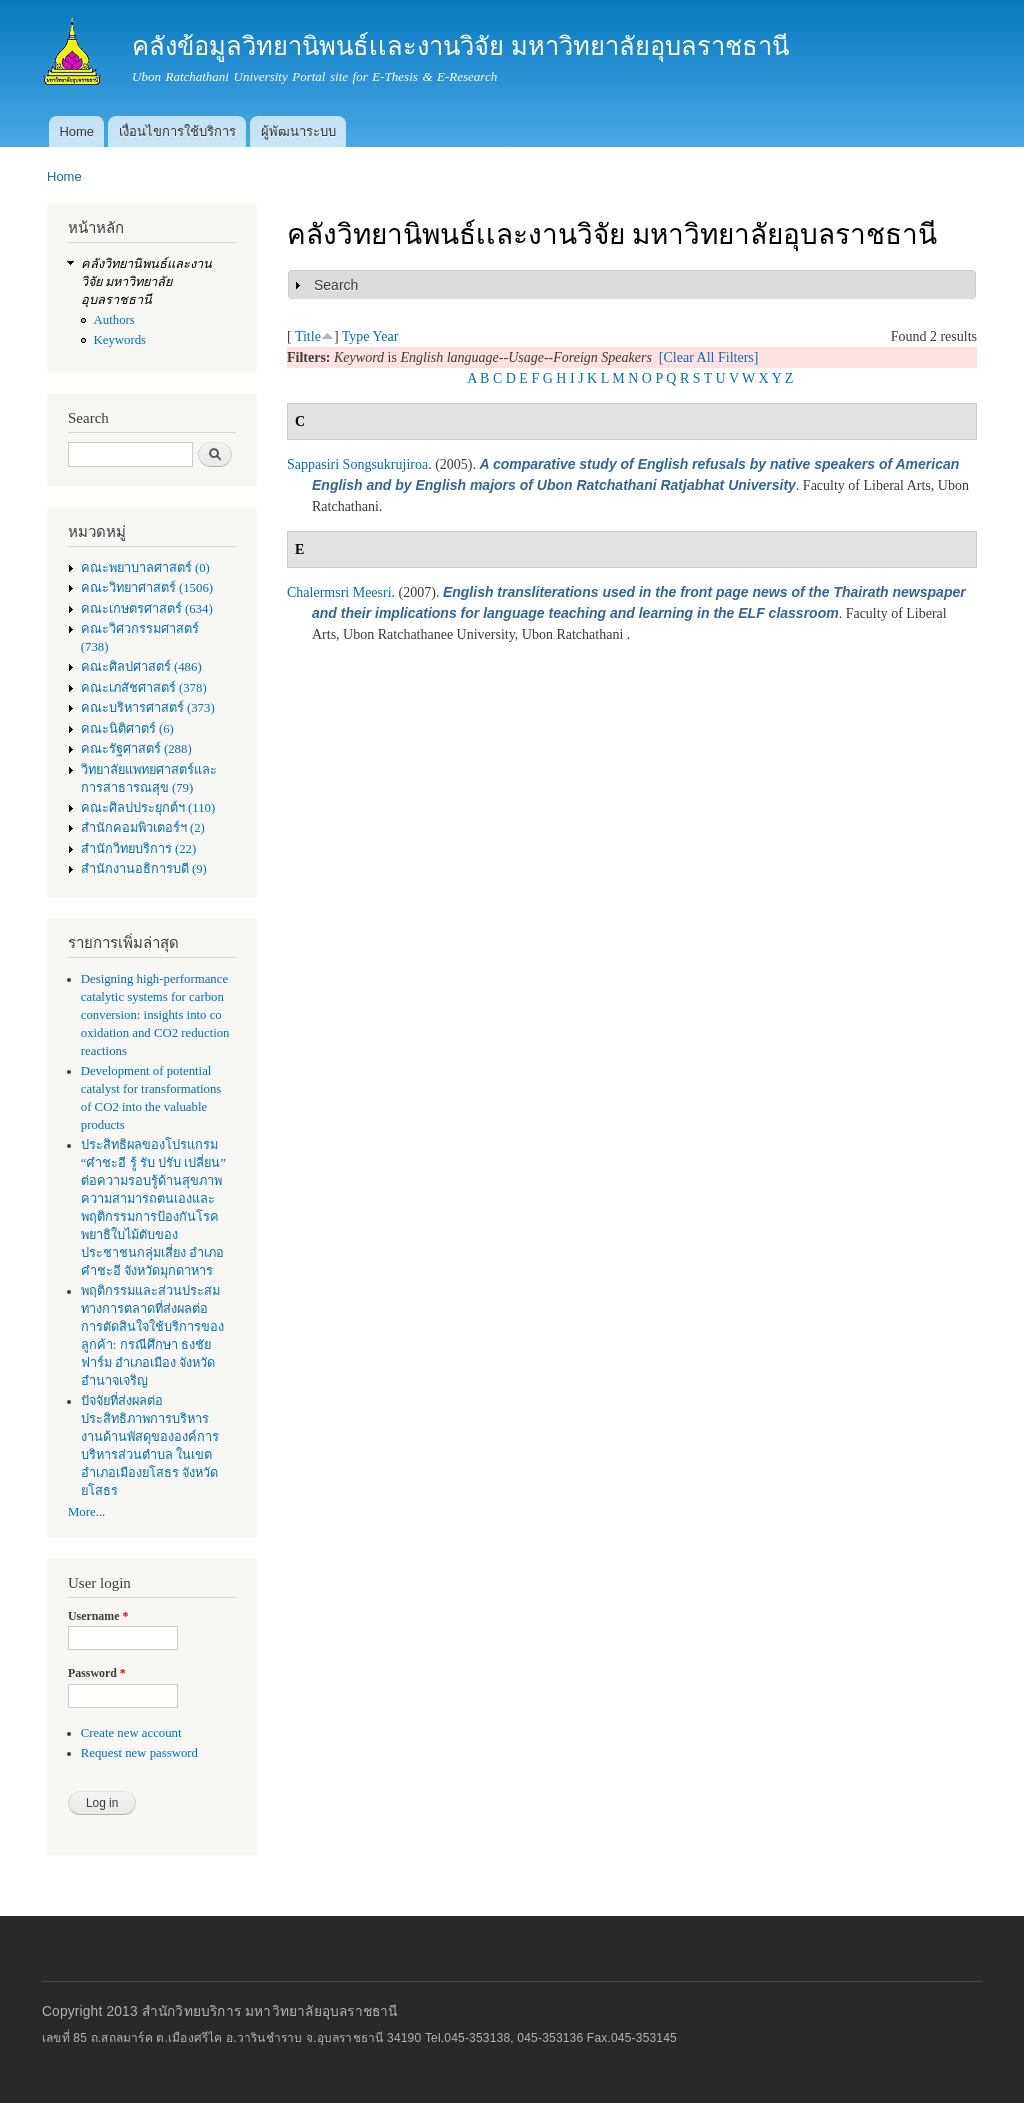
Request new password (139, 1753)
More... (86, 1512)
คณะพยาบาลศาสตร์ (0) (145, 568)
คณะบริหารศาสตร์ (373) (148, 708)
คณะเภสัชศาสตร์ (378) (144, 688)
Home (76, 131)
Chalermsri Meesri (339, 592)
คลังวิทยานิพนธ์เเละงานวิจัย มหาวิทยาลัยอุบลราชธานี (146, 282)
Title (308, 336)
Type (356, 336)
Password (97, 1673)
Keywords (120, 340)
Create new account (131, 1733)
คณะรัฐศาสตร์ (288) (136, 749)
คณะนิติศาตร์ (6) (127, 729)
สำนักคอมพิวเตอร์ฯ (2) (143, 828)
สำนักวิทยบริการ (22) (139, 849)
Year (386, 336)
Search (336, 285)
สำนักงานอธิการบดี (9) (144, 869)
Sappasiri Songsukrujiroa (357, 464)
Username (98, 1616)
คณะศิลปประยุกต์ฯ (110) (148, 808)
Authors (114, 320)
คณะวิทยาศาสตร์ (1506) (147, 588)
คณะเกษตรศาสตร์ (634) (147, 609)
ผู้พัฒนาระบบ (298, 131)
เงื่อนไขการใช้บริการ (177, 131)
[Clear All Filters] (709, 357)
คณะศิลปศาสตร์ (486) (141, 667)
